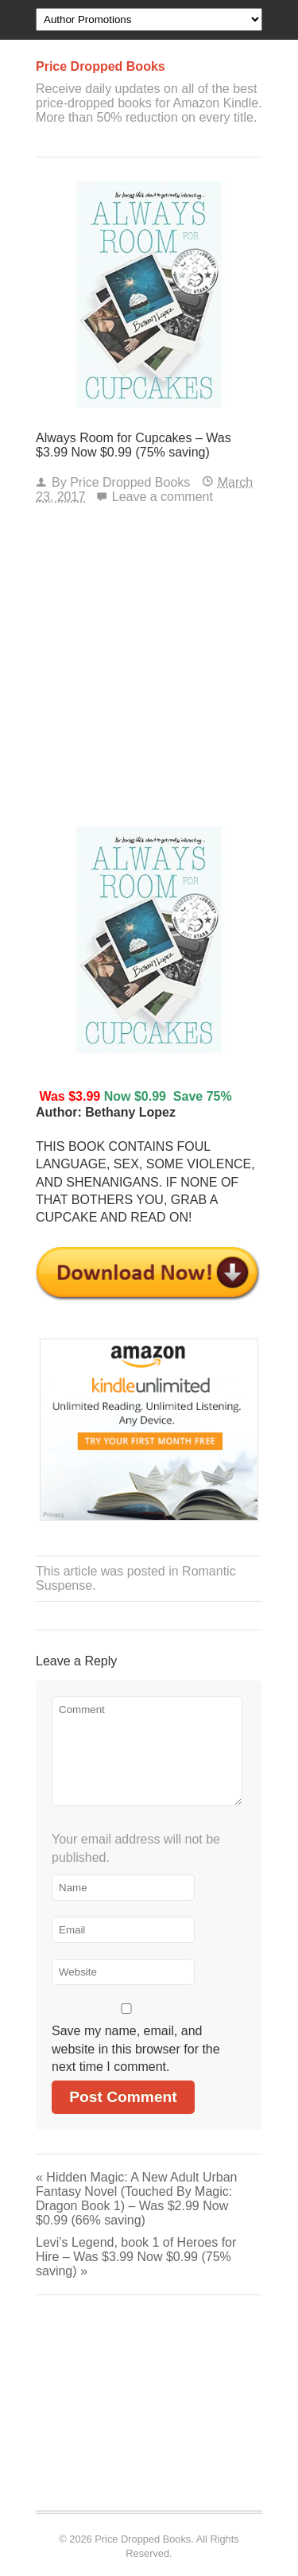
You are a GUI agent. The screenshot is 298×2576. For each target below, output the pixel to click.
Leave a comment (162, 496)
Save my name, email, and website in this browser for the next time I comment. (136, 2048)
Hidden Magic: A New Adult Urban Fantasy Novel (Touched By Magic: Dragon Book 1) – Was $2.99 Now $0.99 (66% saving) (136, 2198)
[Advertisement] (149, 669)
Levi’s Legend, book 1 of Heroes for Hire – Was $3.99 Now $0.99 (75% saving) (136, 2257)
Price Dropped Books (130, 482)
